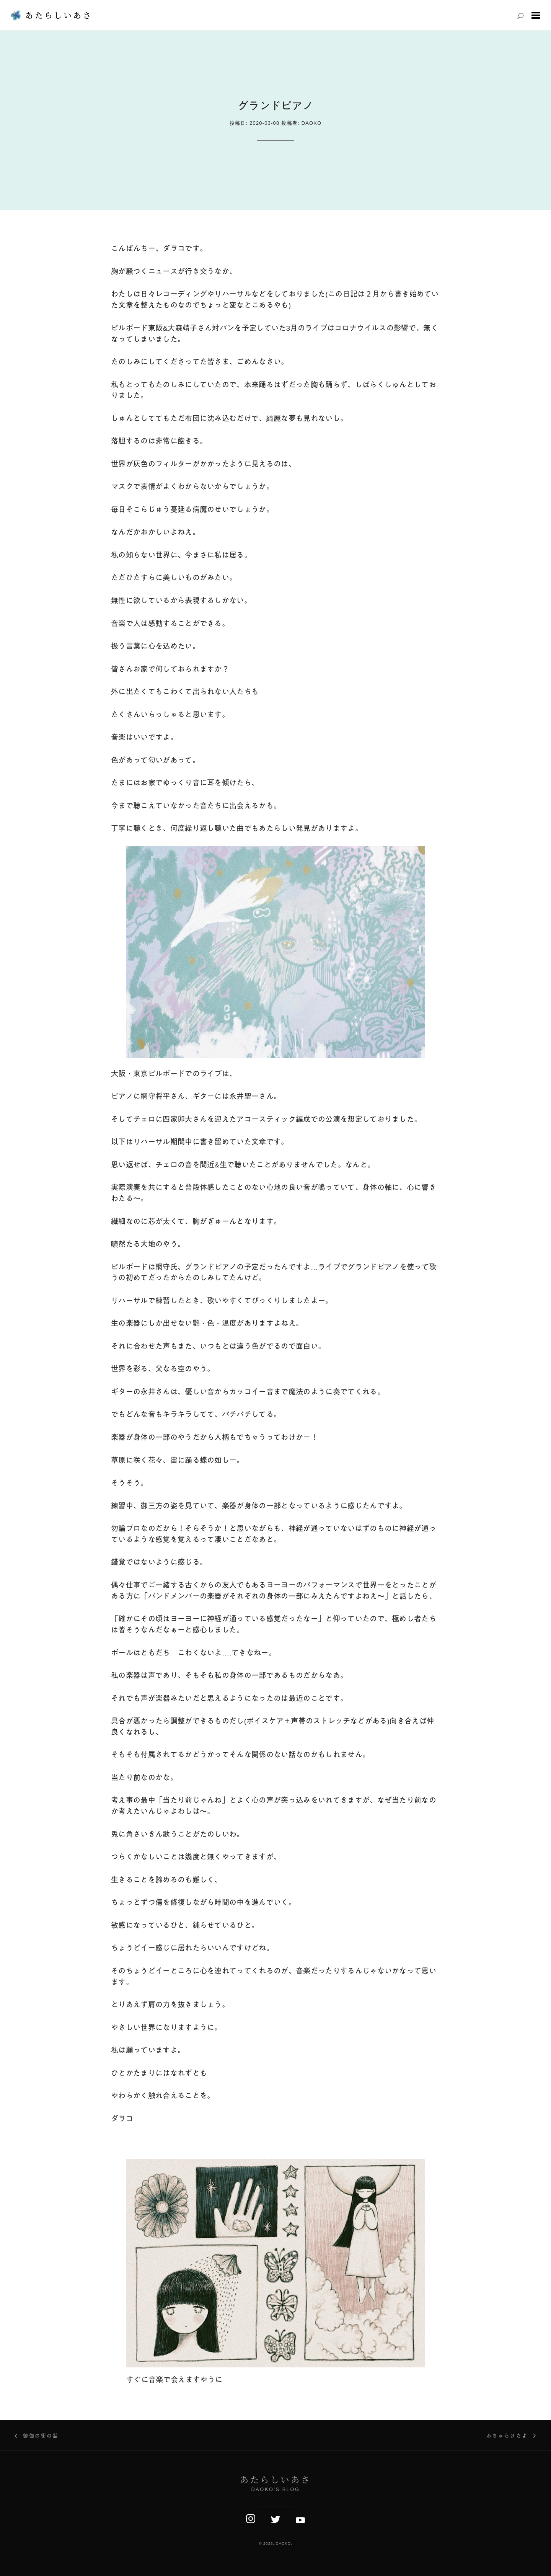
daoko (312, 123)
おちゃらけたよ (507, 2436)
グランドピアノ (275, 106)
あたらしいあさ (58, 15)
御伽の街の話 (41, 2436)
